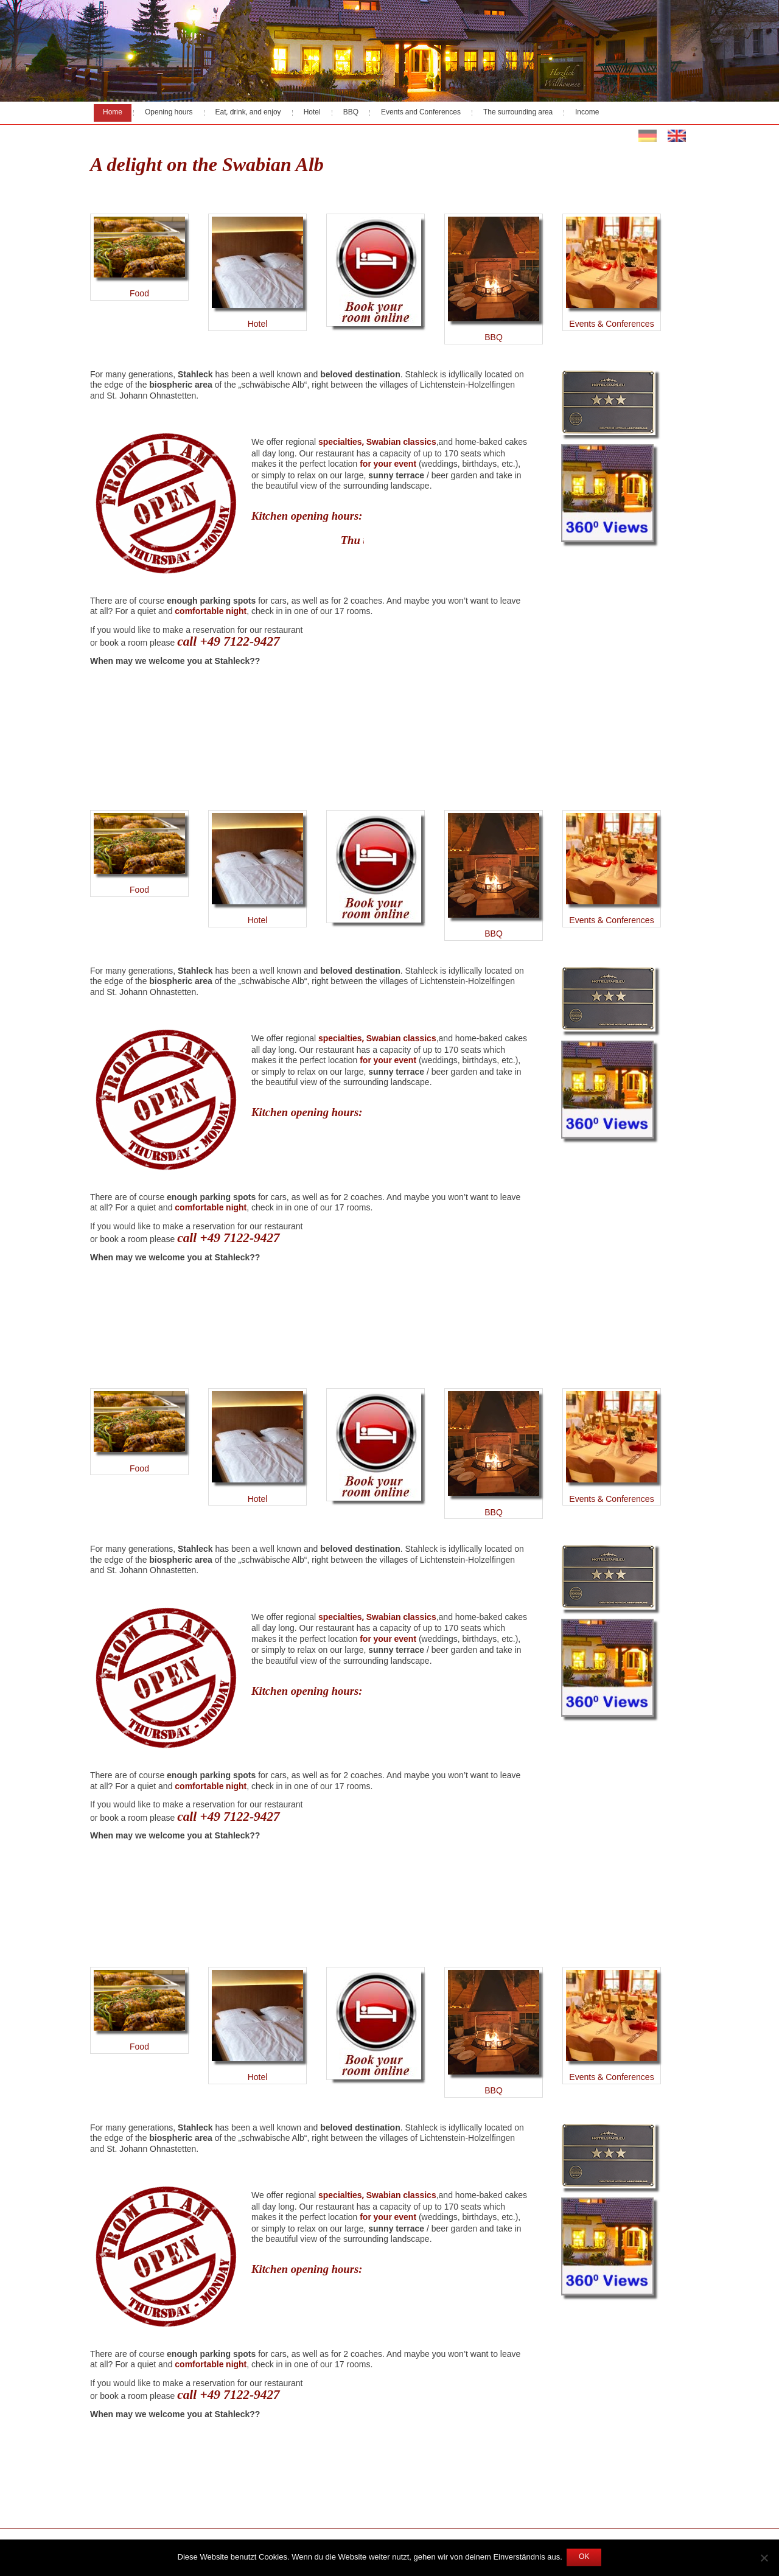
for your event (388, 464)
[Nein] (764, 2558)
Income (587, 112)
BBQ (350, 112)
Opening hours (169, 112)
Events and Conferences (421, 112)
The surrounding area (518, 112)
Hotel (312, 112)
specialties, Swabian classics (377, 442)
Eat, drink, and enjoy (248, 112)
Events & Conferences (611, 324)
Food (139, 259)
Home (112, 112)
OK (584, 2557)
